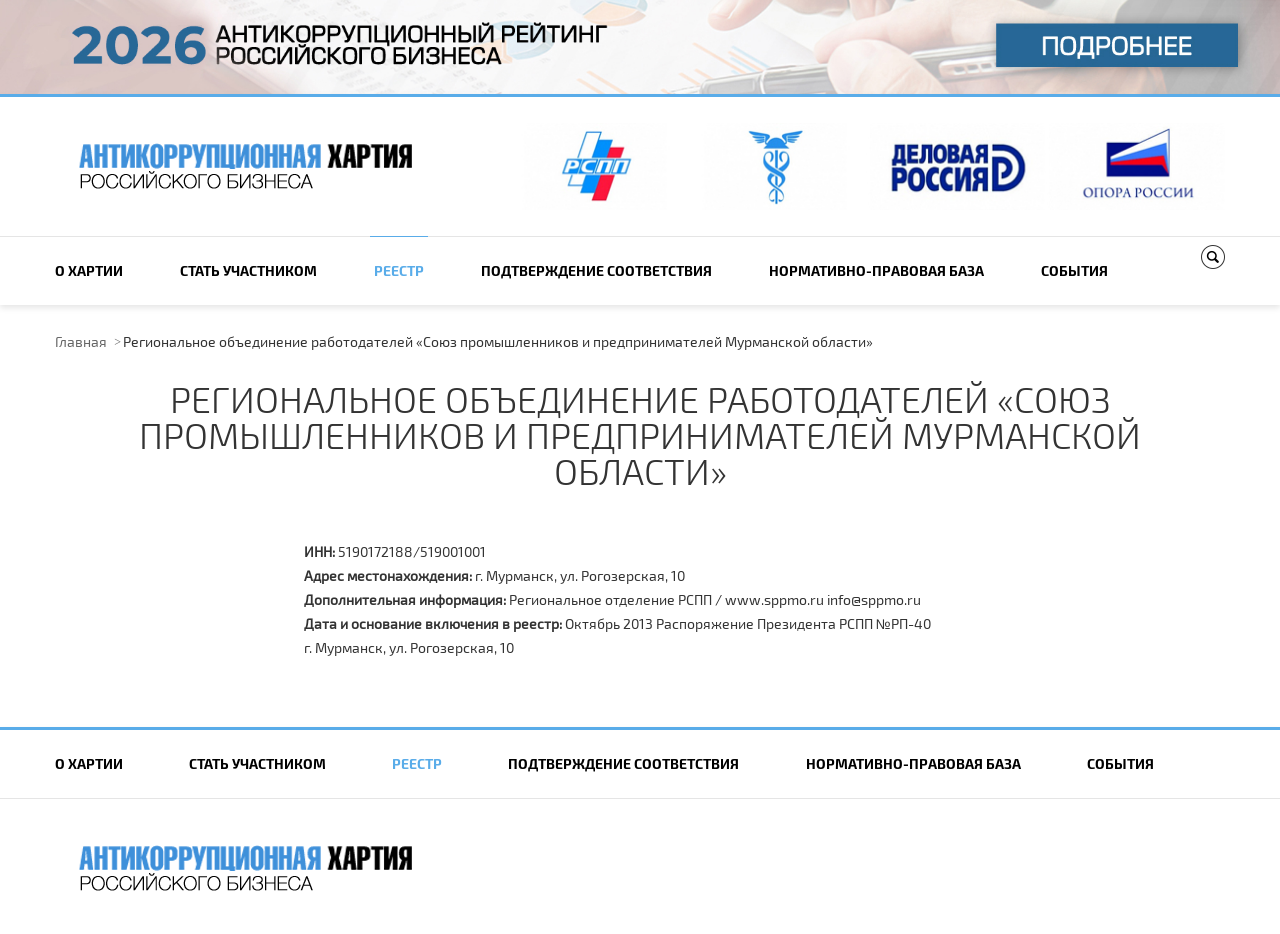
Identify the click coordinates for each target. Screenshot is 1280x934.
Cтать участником (248, 270)
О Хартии (89, 270)
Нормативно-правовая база (876, 270)
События (1074, 270)
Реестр (399, 270)
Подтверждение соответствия (596, 270)
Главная (81, 341)
